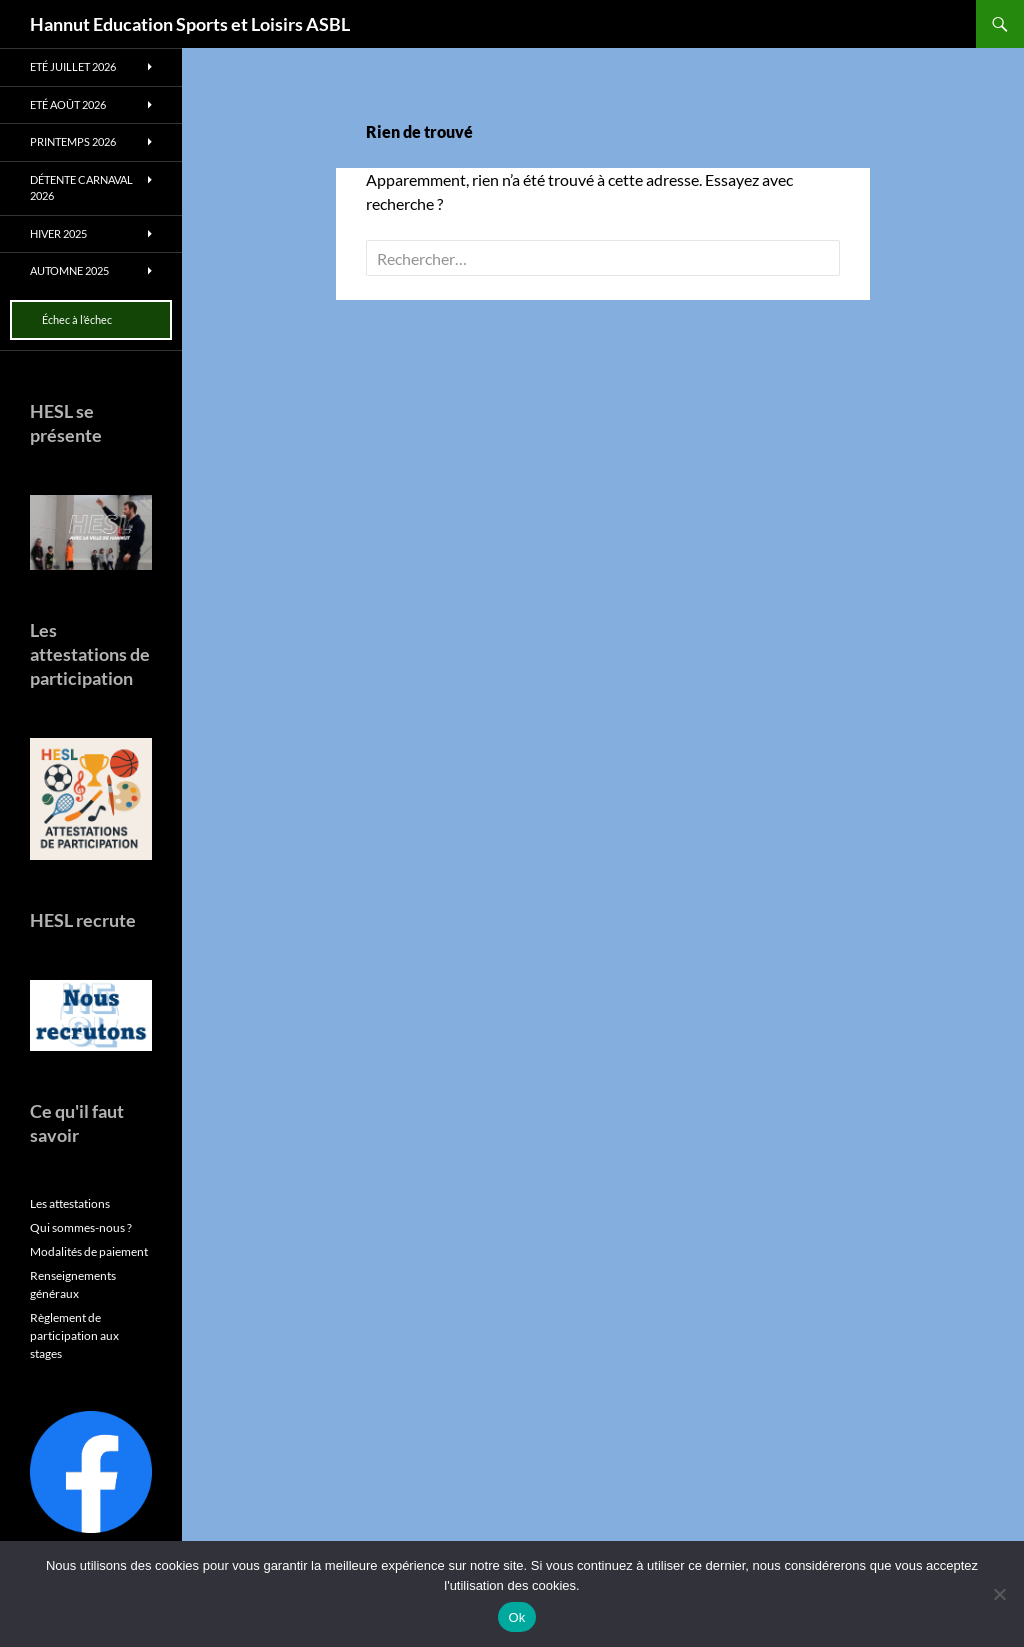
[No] (999, 1594)
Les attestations (70, 1203)
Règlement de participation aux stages (74, 1335)
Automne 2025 (69, 270)
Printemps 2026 (73, 141)
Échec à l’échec (77, 319)
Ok (516, 1617)
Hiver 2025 (58, 233)
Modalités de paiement (89, 1251)
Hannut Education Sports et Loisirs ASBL (190, 24)
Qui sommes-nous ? (81, 1227)
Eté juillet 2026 (73, 66)
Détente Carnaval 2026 (81, 188)
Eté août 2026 (68, 104)
